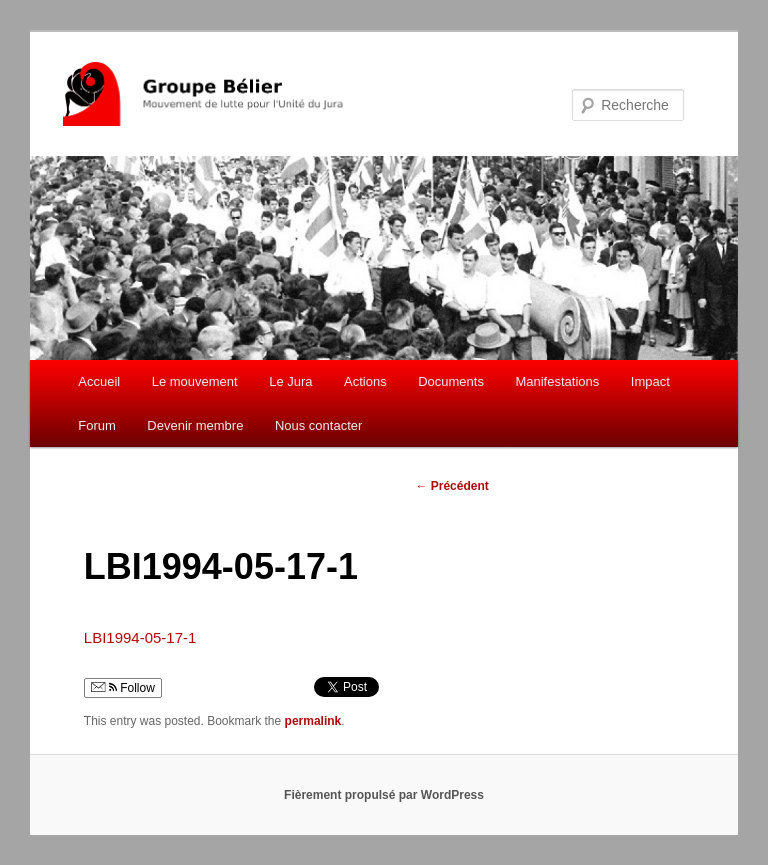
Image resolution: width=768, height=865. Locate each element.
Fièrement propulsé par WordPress (384, 795)
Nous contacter (318, 425)
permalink (313, 721)
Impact (650, 381)
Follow (123, 688)
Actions (365, 381)
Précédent (451, 486)
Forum (97, 425)
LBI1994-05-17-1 (140, 637)
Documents (451, 381)
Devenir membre (195, 425)
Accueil (99, 381)
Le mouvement (195, 381)
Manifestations (557, 381)
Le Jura (290, 381)
